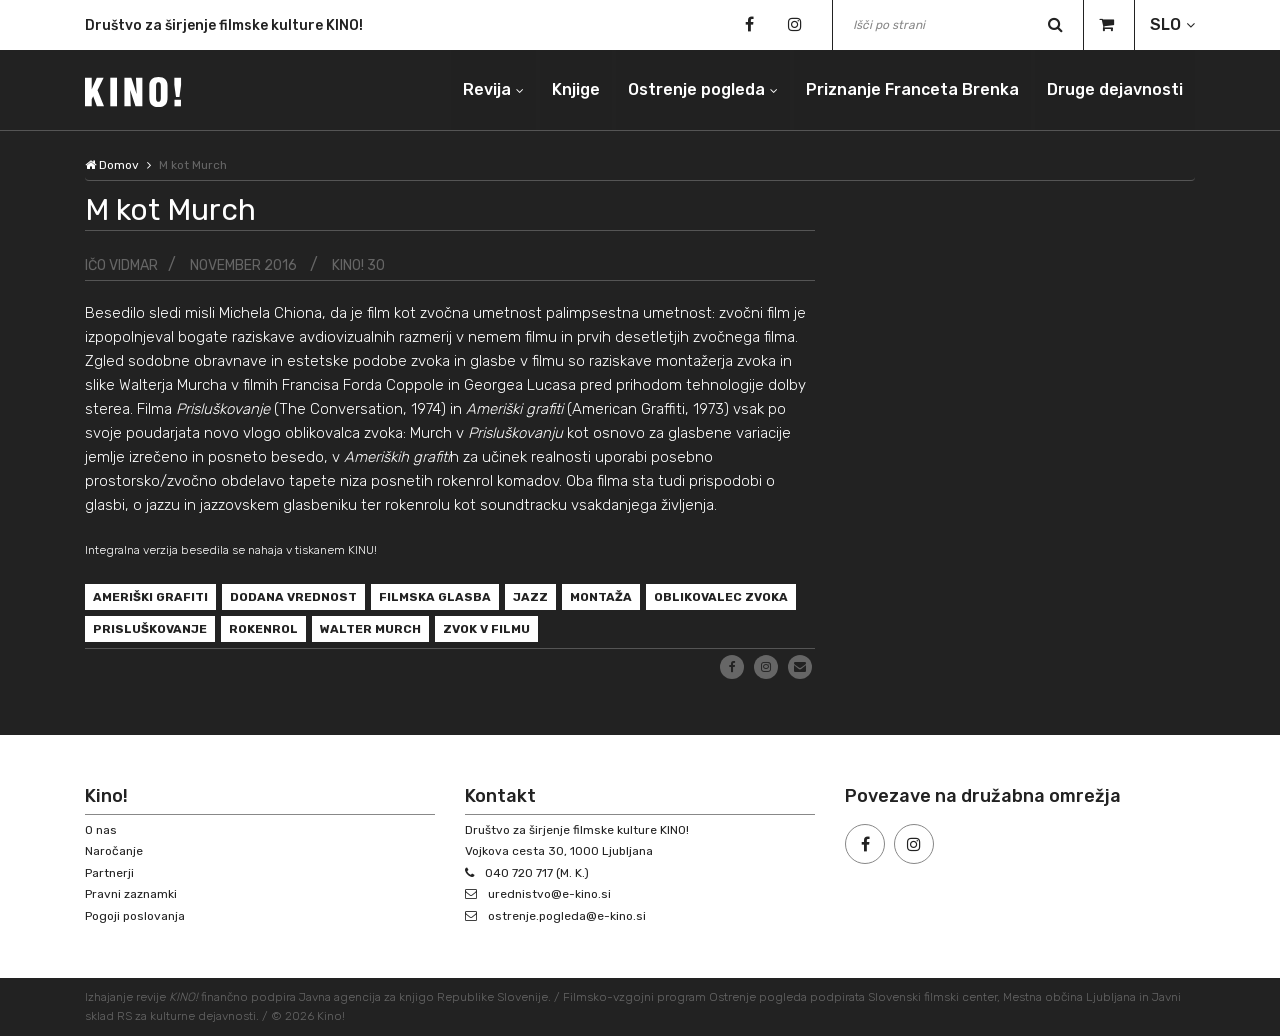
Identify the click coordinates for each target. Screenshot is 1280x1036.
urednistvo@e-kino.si (549, 894)
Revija (487, 89)
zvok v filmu (486, 629)
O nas (101, 830)
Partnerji (109, 873)
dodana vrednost (293, 597)
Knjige (576, 89)
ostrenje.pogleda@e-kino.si (567, 916)
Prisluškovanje (150, 629)
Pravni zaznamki (131, 894)
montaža (601, 597)
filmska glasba (435, 597)
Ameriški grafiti (150, 597)
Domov (112, 165)
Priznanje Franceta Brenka (912, 89)
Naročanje (114, 851)
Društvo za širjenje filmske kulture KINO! (224, 27)
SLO (1165, 24)
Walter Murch (370, 629)
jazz (530, 597)
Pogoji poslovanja (135, 916)
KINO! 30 (358, 265)
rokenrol (263, 629)
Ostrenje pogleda (696, 89)
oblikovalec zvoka (721, 597)
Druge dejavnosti (1115, 89)
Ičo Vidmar (121, 265)
